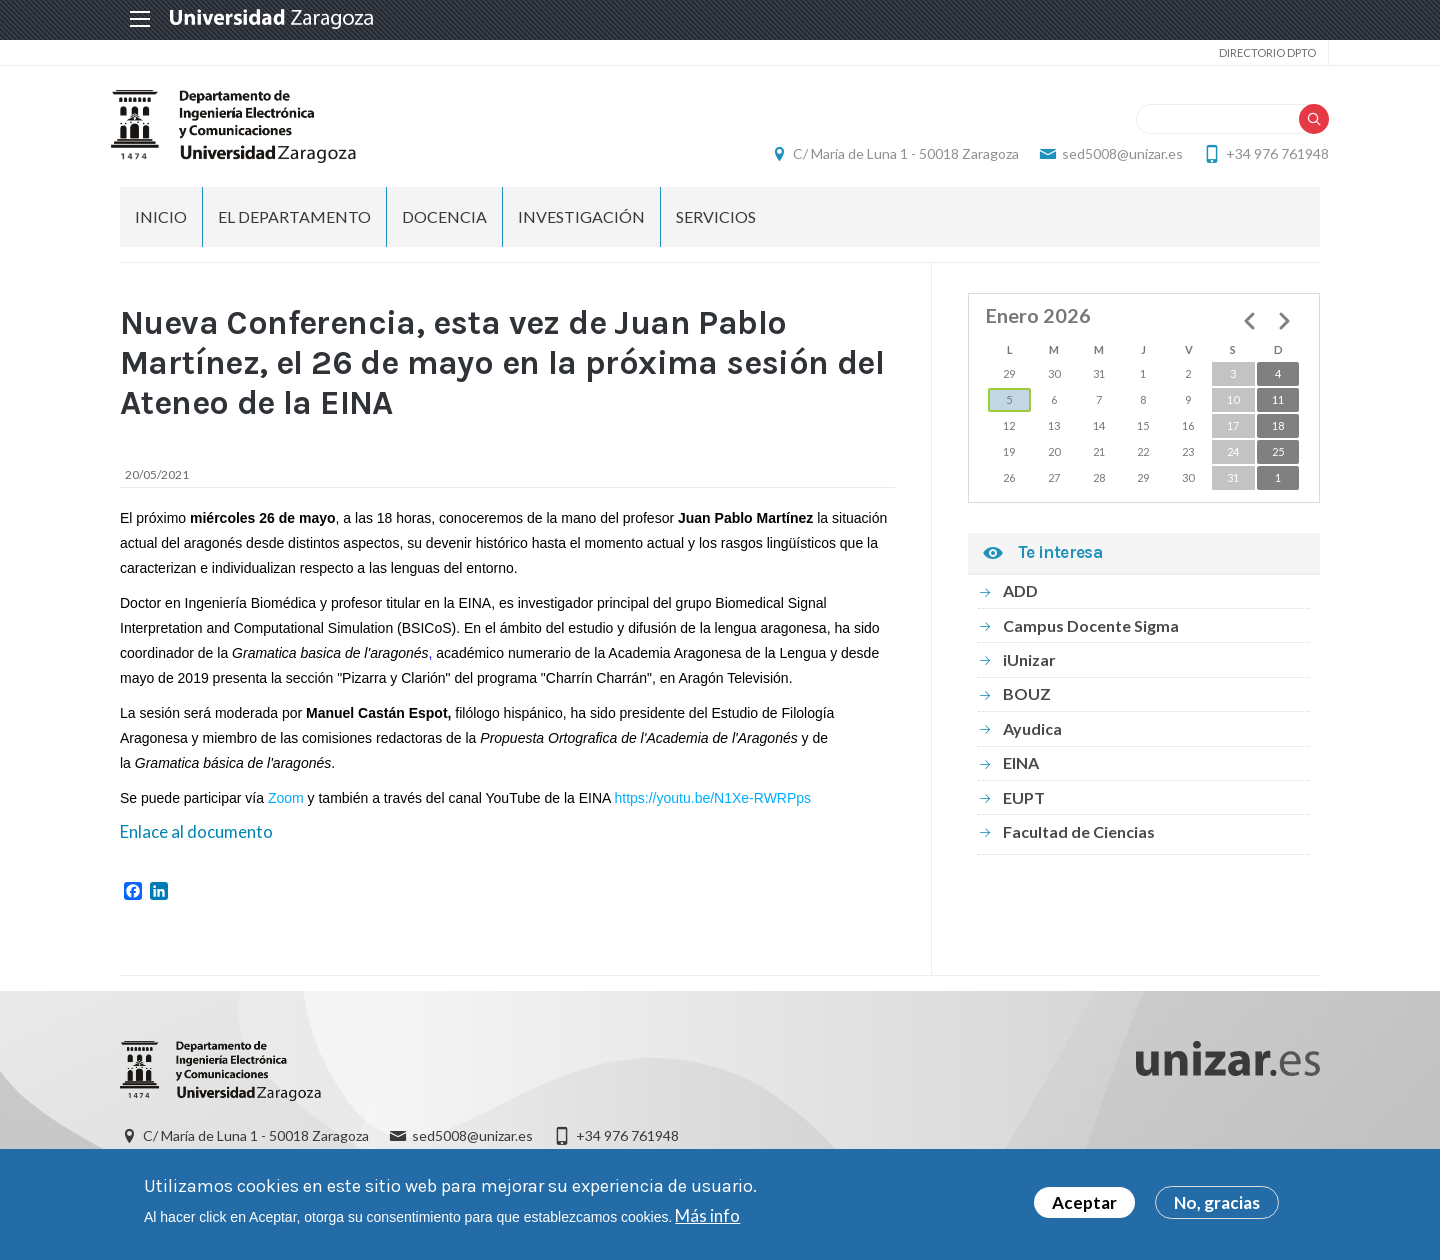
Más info (707, 1215)
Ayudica (1032, 732)
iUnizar (1029, 663)
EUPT (1024, 800)
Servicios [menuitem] (716, 220)
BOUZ (1027, 697)
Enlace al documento (196, 835)
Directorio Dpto (1258, 52)
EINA (1021, 766)
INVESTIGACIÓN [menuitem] (581, 220)
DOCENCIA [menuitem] (444, 220)
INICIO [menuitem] (161, 220)
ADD (1020, 594)
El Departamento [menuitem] (294, 220)
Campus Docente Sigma (1091, 628)
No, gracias (1217, 1202)
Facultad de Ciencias (1079, 835)
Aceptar (1084, 1202)
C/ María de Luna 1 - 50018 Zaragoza (897, 155)
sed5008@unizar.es (1113, 155)
